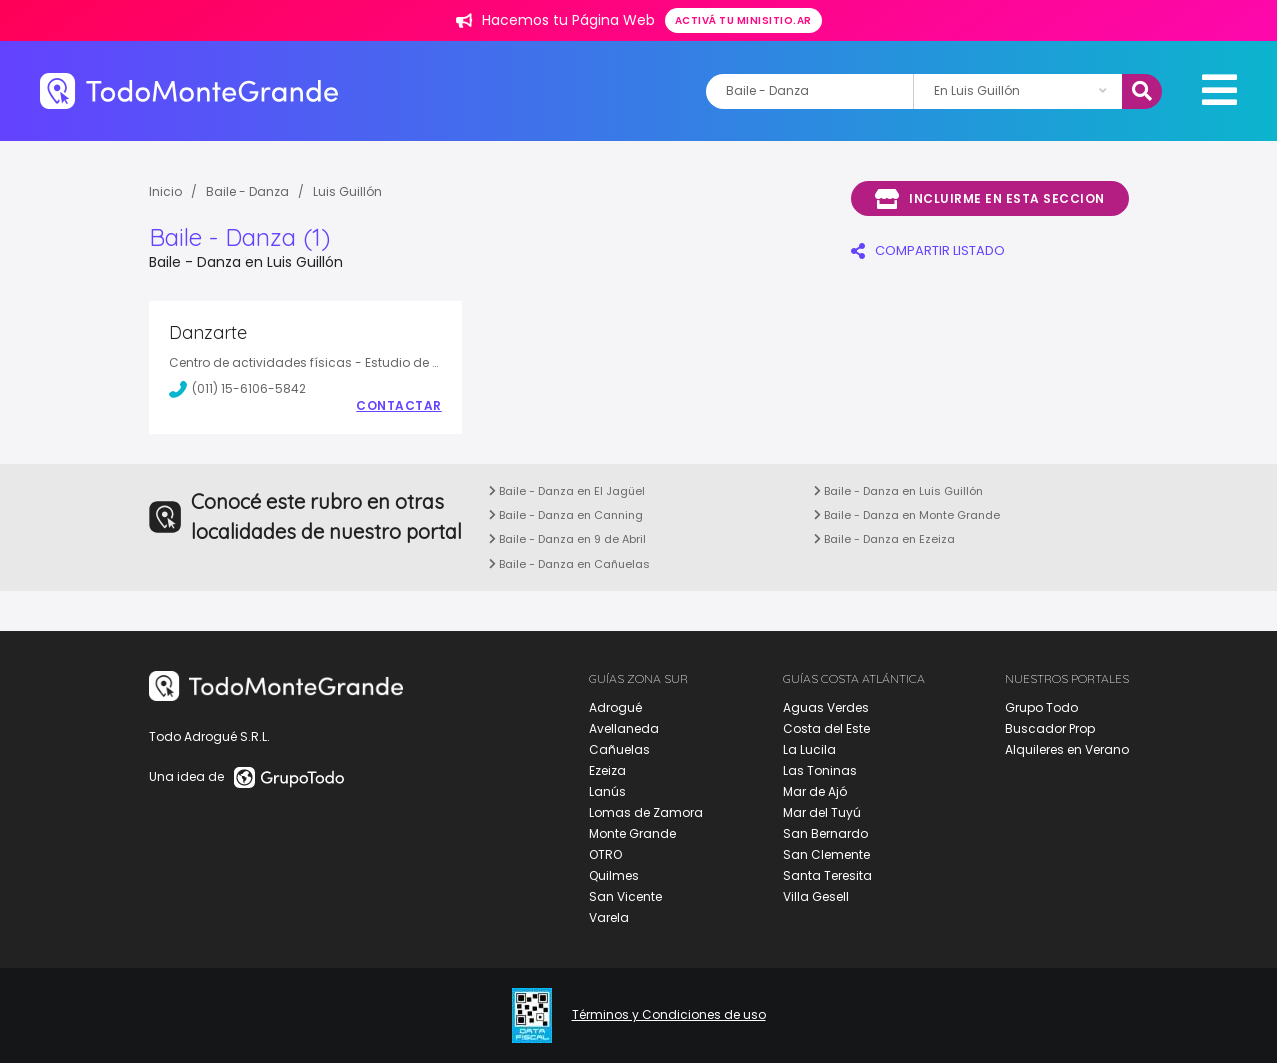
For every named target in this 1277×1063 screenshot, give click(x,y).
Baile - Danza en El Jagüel (567, 491)
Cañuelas (619, 749)
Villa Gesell (816, 896)
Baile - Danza (247, 191)
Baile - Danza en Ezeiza (884, 539)
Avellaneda (624, 728)
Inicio (165, 191)
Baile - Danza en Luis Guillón (898, 491)
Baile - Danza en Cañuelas (569, 564)
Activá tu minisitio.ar (743, 20)
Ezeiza (607, 770)
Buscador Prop (1050, 728)
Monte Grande (632, 833)
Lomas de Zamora (646, 812)
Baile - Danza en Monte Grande (907, 515)
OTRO (605, 854)
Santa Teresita (827, 875)
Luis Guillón (347, 191)
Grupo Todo (1041, 707)
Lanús (607, 791)
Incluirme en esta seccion (990, 199)
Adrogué (615, 707)
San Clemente (826, 854)
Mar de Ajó (815, 791)
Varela (609, 917)
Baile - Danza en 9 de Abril (567, 539)
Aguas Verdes (826, 707)
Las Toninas (820, 770)
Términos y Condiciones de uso (669, 1015)
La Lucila (809, 749)
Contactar (399, 406)
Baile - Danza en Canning (566, 515)
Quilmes (614, 875)
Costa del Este (826, 728)
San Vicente (625, 896)
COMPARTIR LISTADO (928, 250)
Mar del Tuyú (822, 812)
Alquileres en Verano (1067, 749)
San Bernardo (825, 833)
